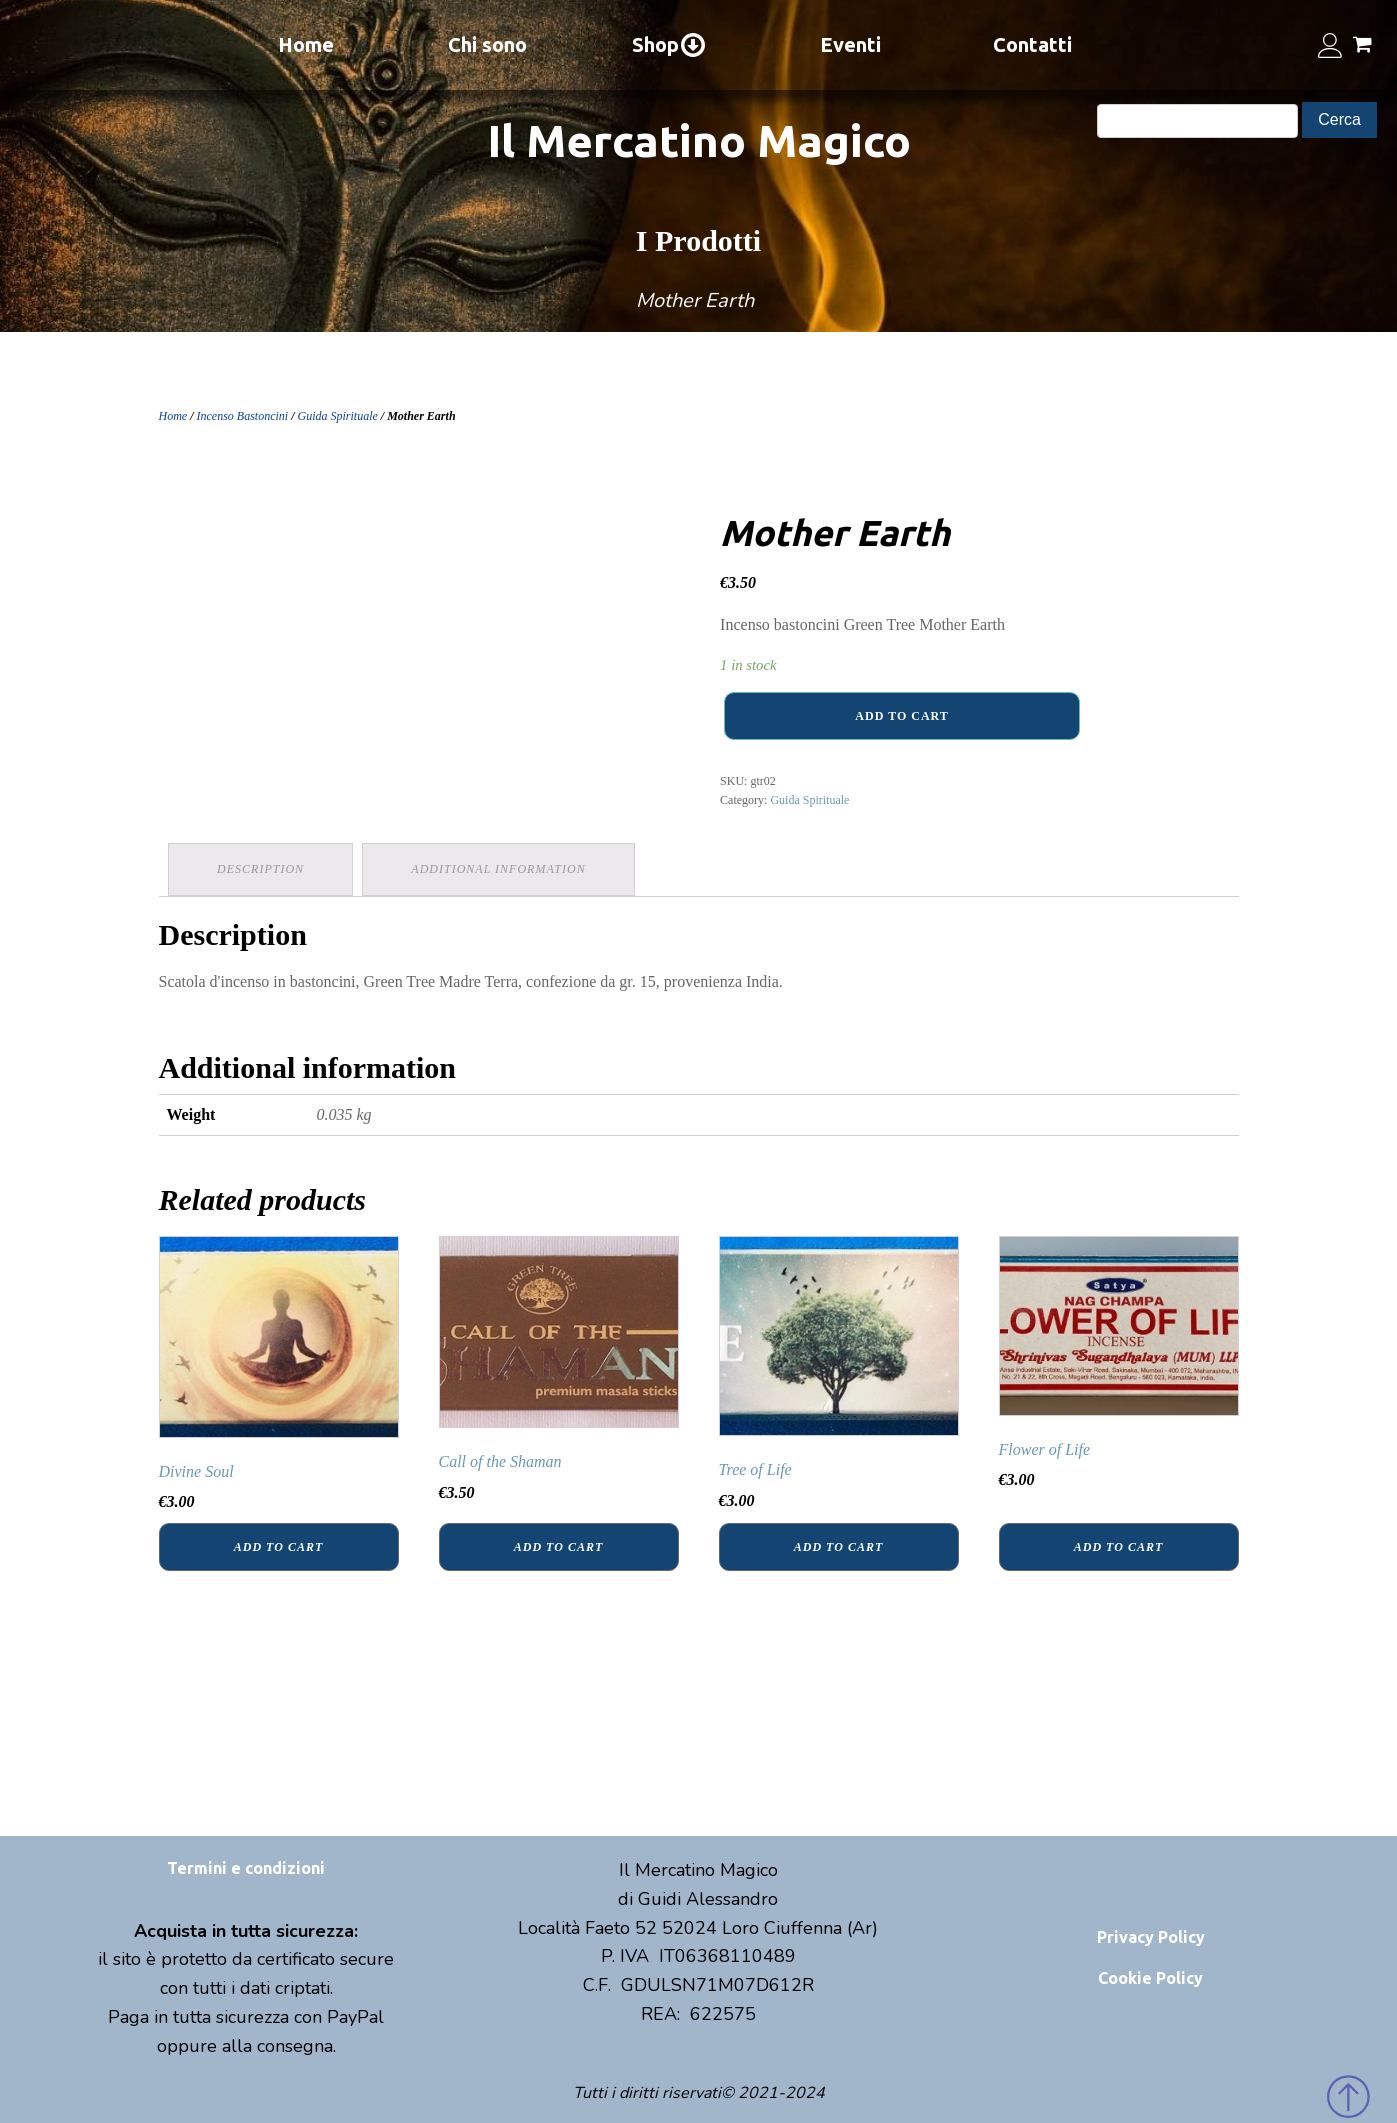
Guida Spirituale (338, 416)
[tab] (261, 869)
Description (261, 869)
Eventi (850, 44)
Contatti (1032, 44)
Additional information (500, 869)
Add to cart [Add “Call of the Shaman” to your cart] (558, 1546)
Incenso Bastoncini (243, 416)
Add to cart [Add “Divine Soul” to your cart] (278, 1546)
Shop (669, 45)
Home (306, 44)
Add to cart (901, 716)
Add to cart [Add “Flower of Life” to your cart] (1118, 1546)
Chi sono (487, 44)
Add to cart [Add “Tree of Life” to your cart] (838, 1546)
